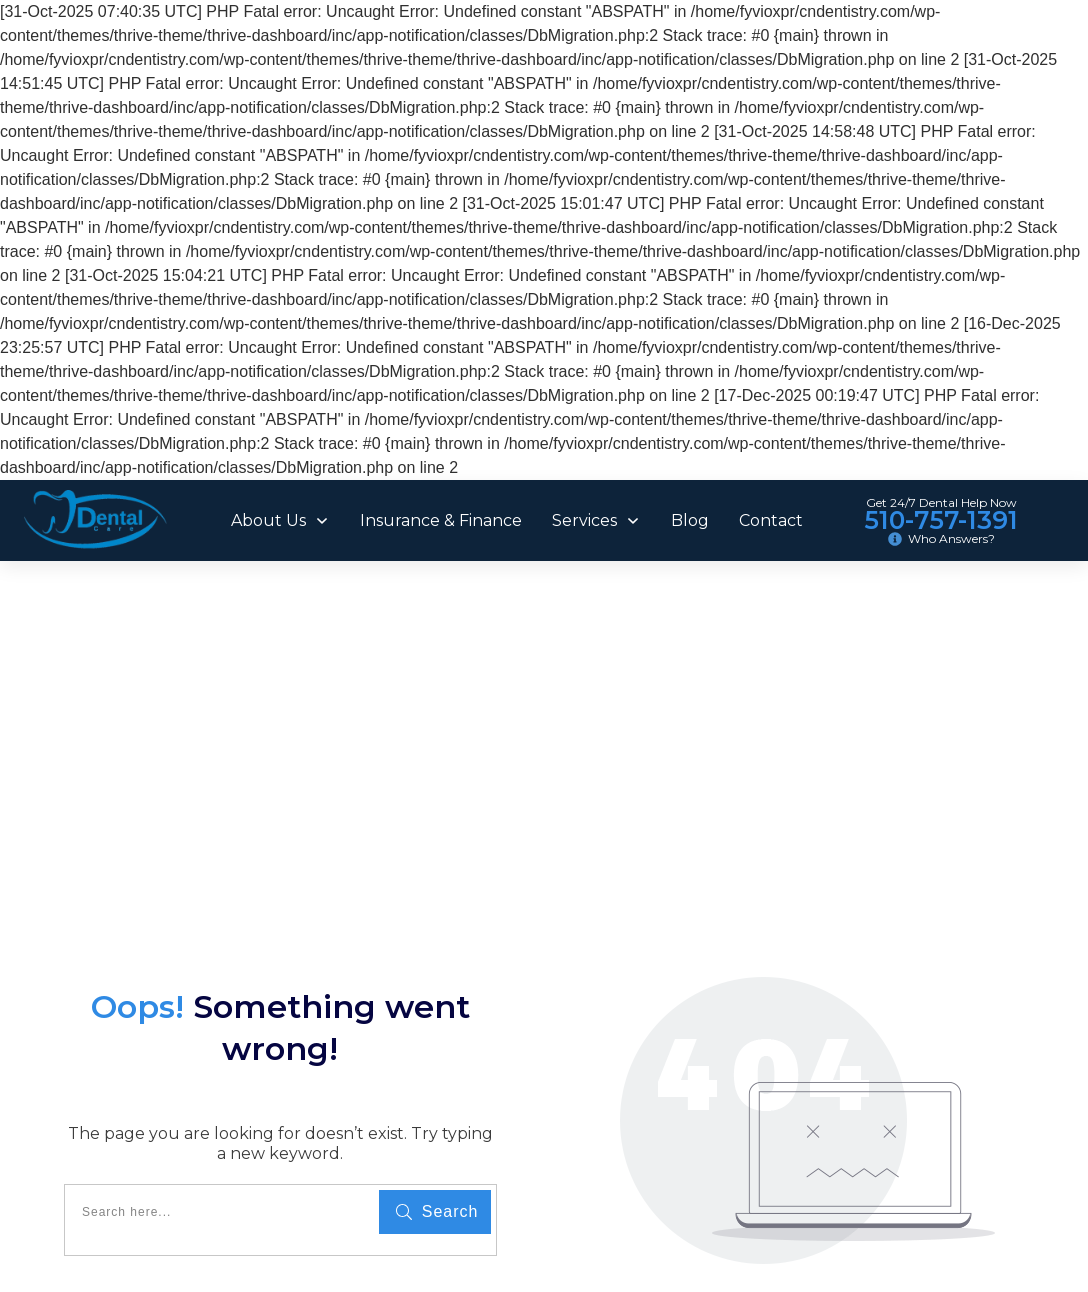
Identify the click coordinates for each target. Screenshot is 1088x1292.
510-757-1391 (941, 520)
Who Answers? (951, 538)
